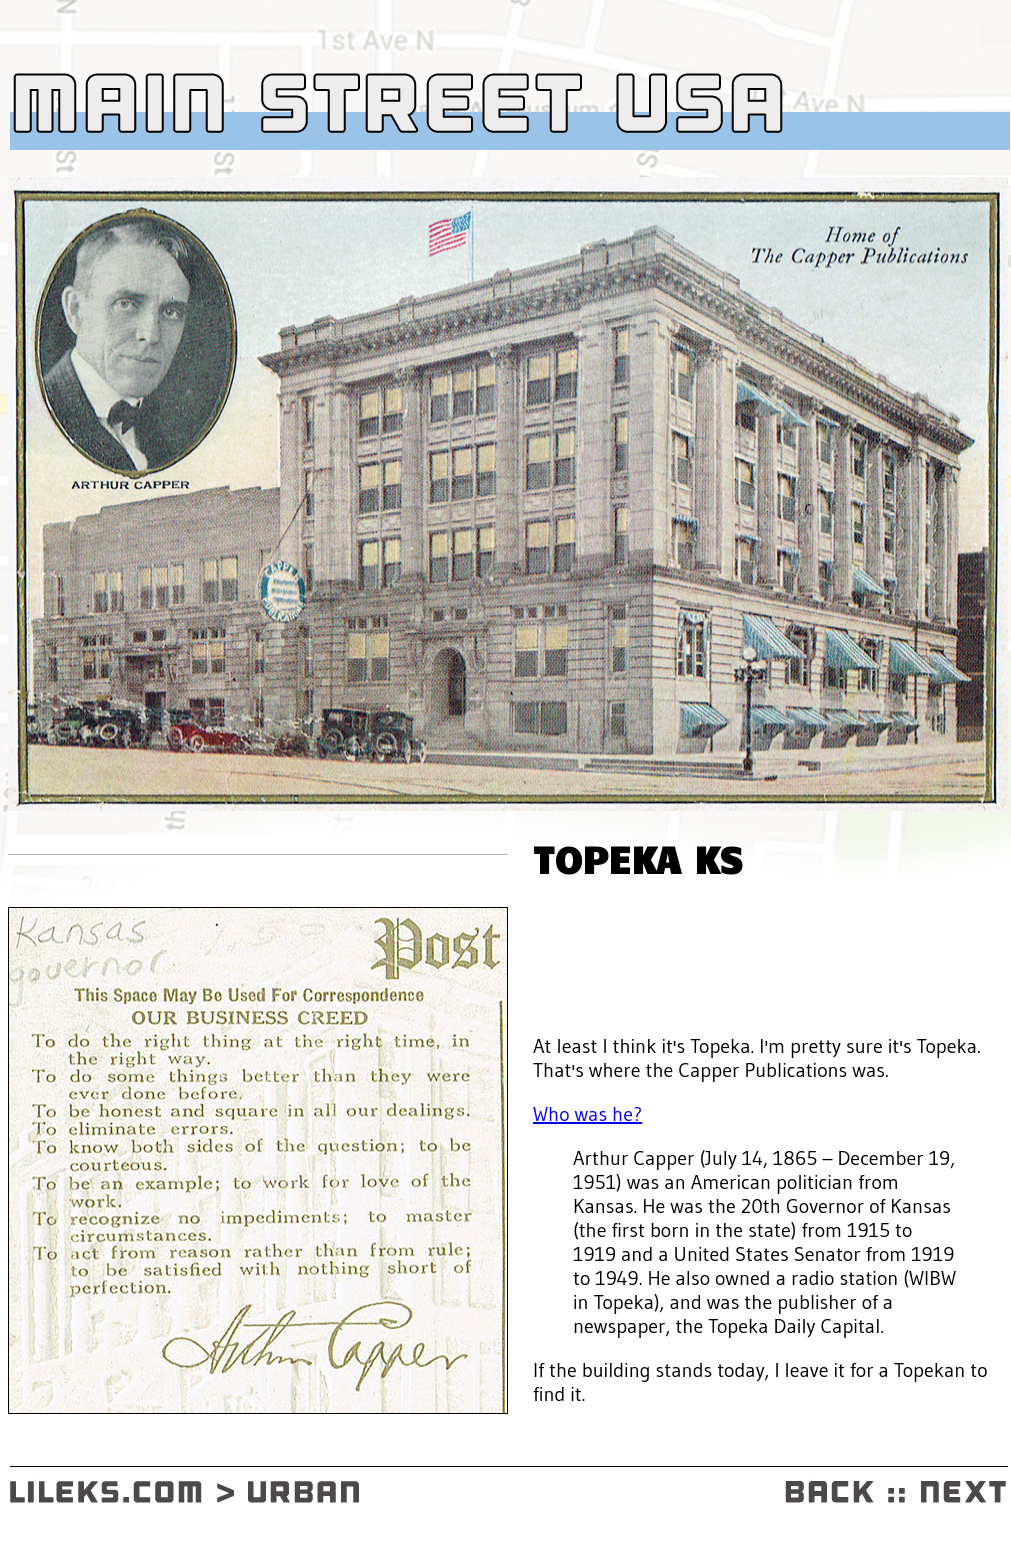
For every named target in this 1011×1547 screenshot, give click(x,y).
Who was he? (587, 1114)
